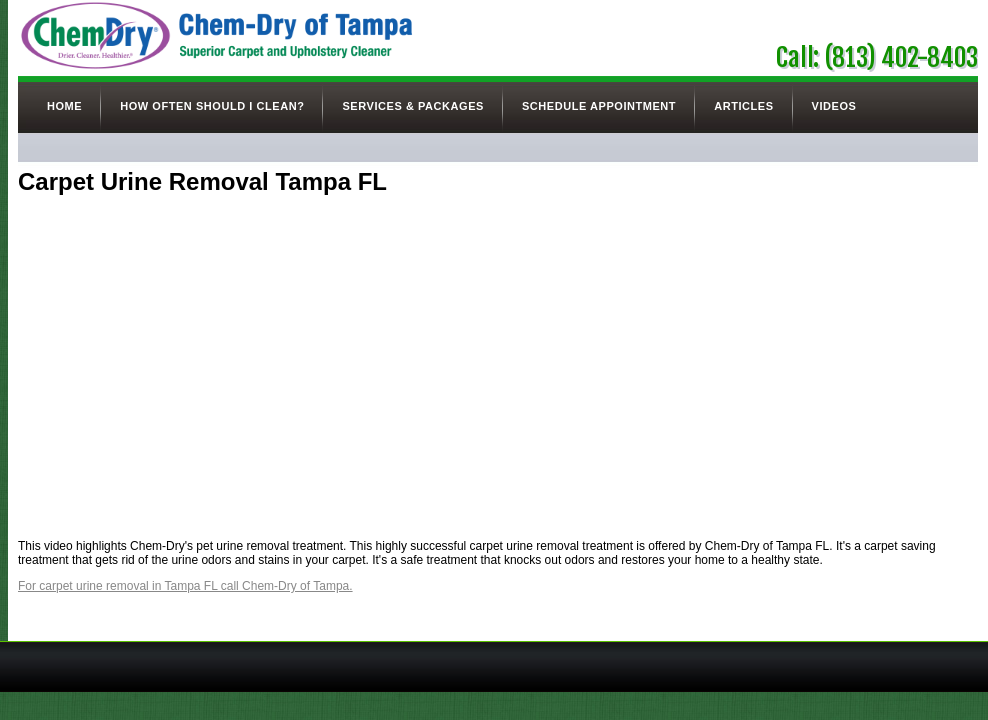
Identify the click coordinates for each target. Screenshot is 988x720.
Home (64, 106)
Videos (834, 106)
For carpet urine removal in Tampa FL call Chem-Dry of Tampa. (185, 586)
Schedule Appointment (599, 106)
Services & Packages (412, 106)
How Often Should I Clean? (212, 106)
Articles (743, 106)
